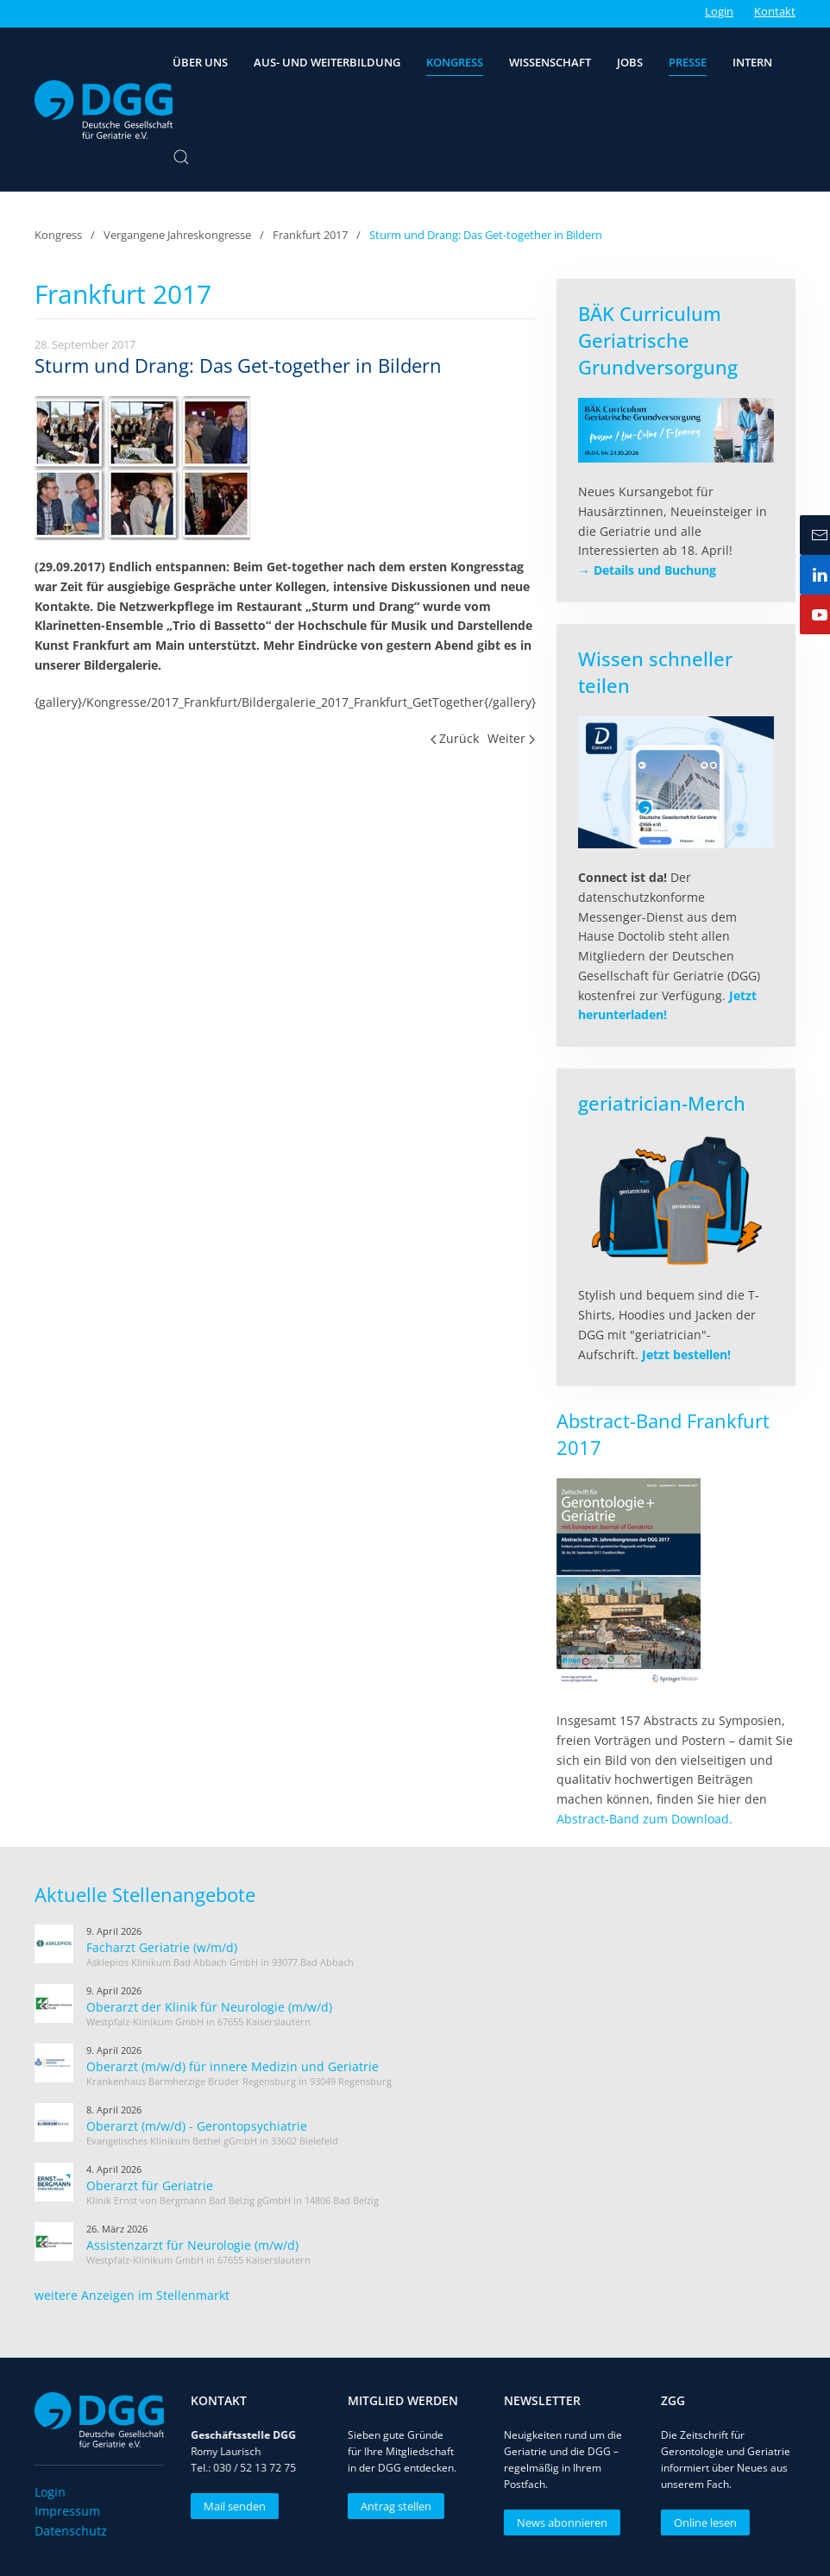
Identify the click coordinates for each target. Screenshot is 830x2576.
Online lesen (702, 2522)
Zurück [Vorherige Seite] (455, 738)
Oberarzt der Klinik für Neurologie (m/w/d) (209, 2007)
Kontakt (774, 11)
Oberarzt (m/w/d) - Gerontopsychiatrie (196, 2126)
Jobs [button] (630, 62)
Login (719, 11)
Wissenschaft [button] (550, 62)
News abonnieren (560, 2522)
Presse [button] (688, 62)
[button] (181, 157)
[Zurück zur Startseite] (104, 109)
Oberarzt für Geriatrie (149, 2185)
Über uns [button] (200, 62)
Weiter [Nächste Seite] (511, 738)
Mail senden (233, 2506)
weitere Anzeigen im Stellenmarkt (132, 2295)
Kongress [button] (454, 62)
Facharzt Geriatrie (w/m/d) (161, 1947)
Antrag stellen (393, 2506)
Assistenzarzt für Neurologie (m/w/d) (192, 2245)
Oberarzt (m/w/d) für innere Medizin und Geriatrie (232, 2066)
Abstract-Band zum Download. (644, 1819)
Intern (752, 62)
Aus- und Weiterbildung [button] (327, 62)
